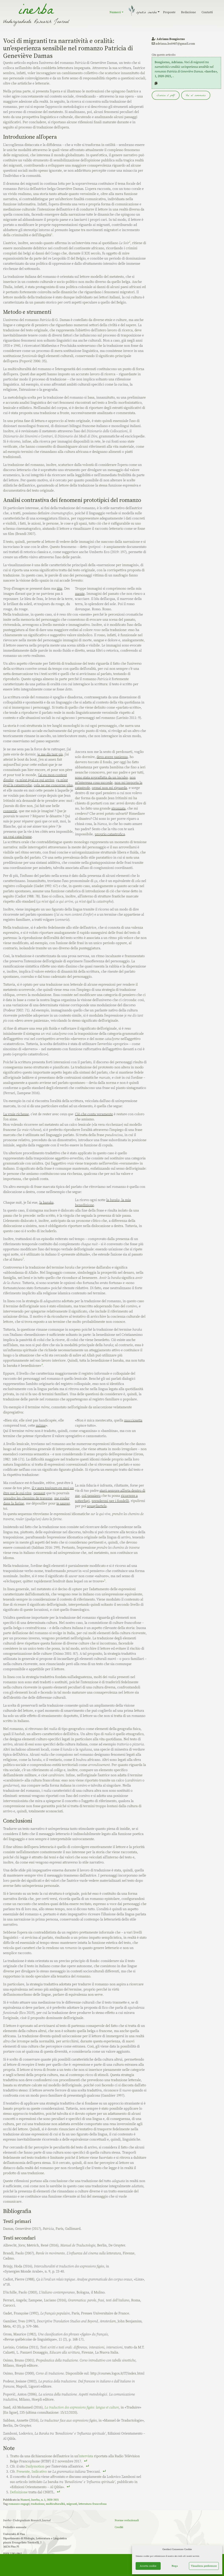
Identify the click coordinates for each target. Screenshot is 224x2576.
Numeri (116, 12)
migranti (71, 2504)
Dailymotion (35, 2466)
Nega (175, 2566)
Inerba (15, 2571)
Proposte (169, 12)
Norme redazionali (127, 2520)
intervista (86, 2456)
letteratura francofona (92, 2504)
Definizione (19, 2492)
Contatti (207, 12)
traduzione (37, 2504)
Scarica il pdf (166, 96)
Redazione (188, 12)
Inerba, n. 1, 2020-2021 (45, 2500)
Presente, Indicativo (31, 2472)
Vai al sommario (195, 96)
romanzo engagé (19, 2504)
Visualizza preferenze (204, 2566)
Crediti (119, 2527)
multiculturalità (55, 2504)
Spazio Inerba (147, 12)
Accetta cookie (148, 2566)
